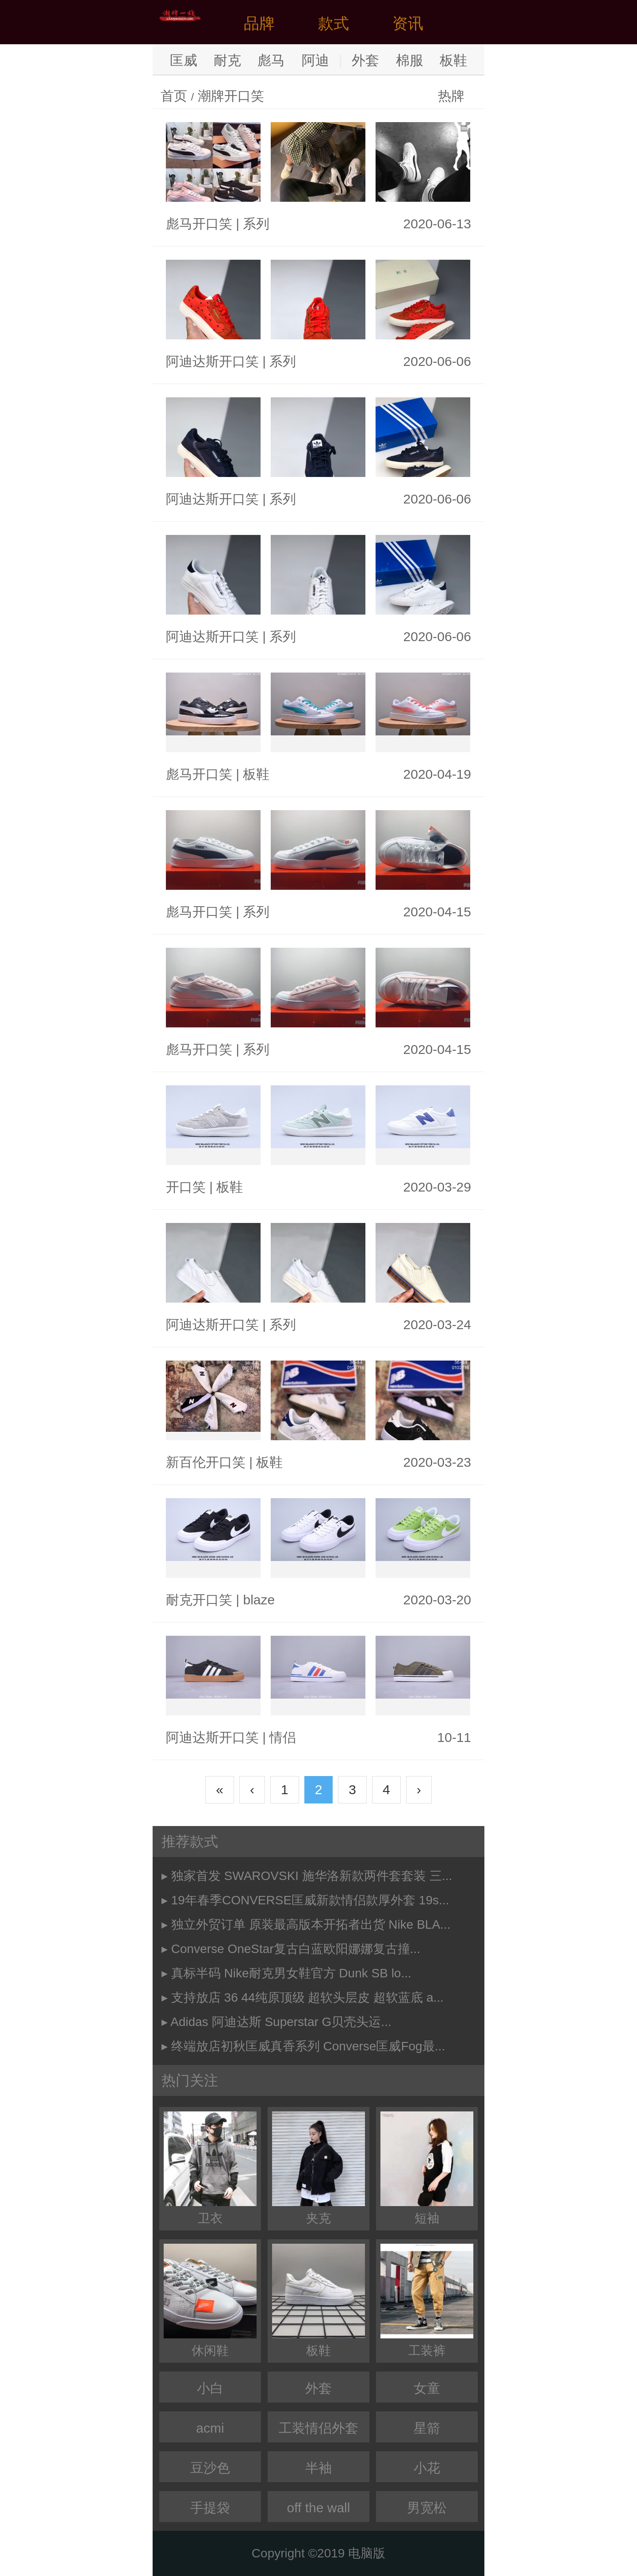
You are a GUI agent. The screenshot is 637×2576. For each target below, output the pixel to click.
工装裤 (426, 2300)
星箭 (427, 2428)
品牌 (259, 23)
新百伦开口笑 (206, 1462)
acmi (210, 2428)
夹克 (318, 2168)
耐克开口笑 (199, 1599)
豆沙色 (210, 2468)
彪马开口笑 (199, 223)
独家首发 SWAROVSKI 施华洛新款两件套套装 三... (311, 1876)
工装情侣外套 (318, 2428)
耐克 (227, 60)
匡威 (183, 60)
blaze (259, 1599)
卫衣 (210, 2168)
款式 (333, 23)
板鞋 (453, 60)
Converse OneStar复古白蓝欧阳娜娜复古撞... (295, 1949)
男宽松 (427, 2507)
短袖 (426, 2168)
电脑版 (366, 2553)
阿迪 (315, 60)
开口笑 (186, 1187)
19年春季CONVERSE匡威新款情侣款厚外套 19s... (310, 1900)
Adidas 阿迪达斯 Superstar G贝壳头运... (280, 2022)
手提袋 (210, 2507)
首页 (174, 95)
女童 (427, 2388)
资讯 (407, 23)
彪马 (271, 60)
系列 (256, 223)
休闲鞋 (210, 2300)
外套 (365, 60)
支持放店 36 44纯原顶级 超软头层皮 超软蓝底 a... (307, 1997)
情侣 (282, 1737)
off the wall (318, 2507)
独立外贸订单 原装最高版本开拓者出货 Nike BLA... (311, 1924)
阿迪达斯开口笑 (212, 361)
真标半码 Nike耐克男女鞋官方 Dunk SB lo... (291, 1973)
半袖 (318, 2468)
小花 (427, 2468)
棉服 (409, 60)
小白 (210, 2388)
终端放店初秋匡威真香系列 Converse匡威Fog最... (308, 2046)
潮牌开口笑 (231, 95)
